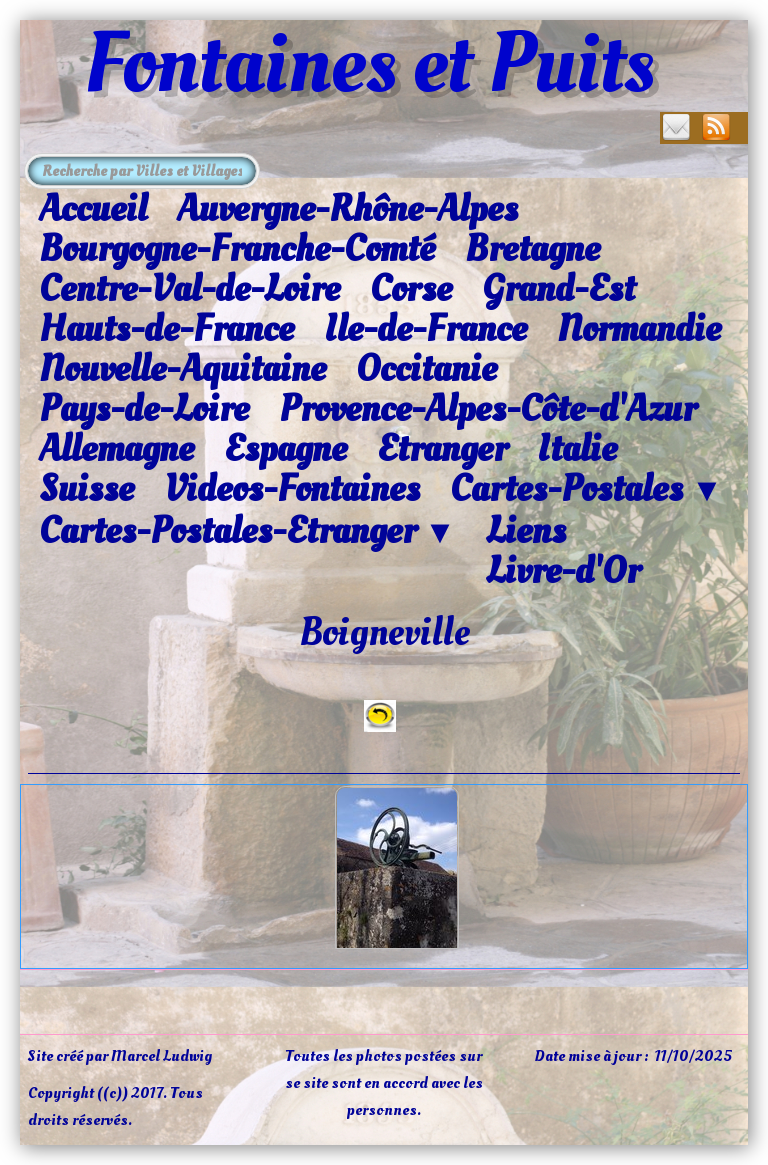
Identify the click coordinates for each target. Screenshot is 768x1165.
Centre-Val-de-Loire (189, 289)
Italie (577, 449)
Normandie (639, 329)
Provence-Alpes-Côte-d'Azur (487, 409)
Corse (411, 289)
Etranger (442, 449)
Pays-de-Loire (144, 409)
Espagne (285, 449)
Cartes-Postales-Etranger (247, 532)
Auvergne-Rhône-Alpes (347, 209)
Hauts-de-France (166, 329)
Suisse (86, 489)
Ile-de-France (425, 329)
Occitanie (426, 369)
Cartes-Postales (586, 490)
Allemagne (116, 449)
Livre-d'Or (563, 571)
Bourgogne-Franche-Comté (237, 249)
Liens (526, 531)
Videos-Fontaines (292, 489)
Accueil (93, 209)
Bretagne (532, 249)
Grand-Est (558, 289)
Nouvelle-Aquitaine (182, 369)
